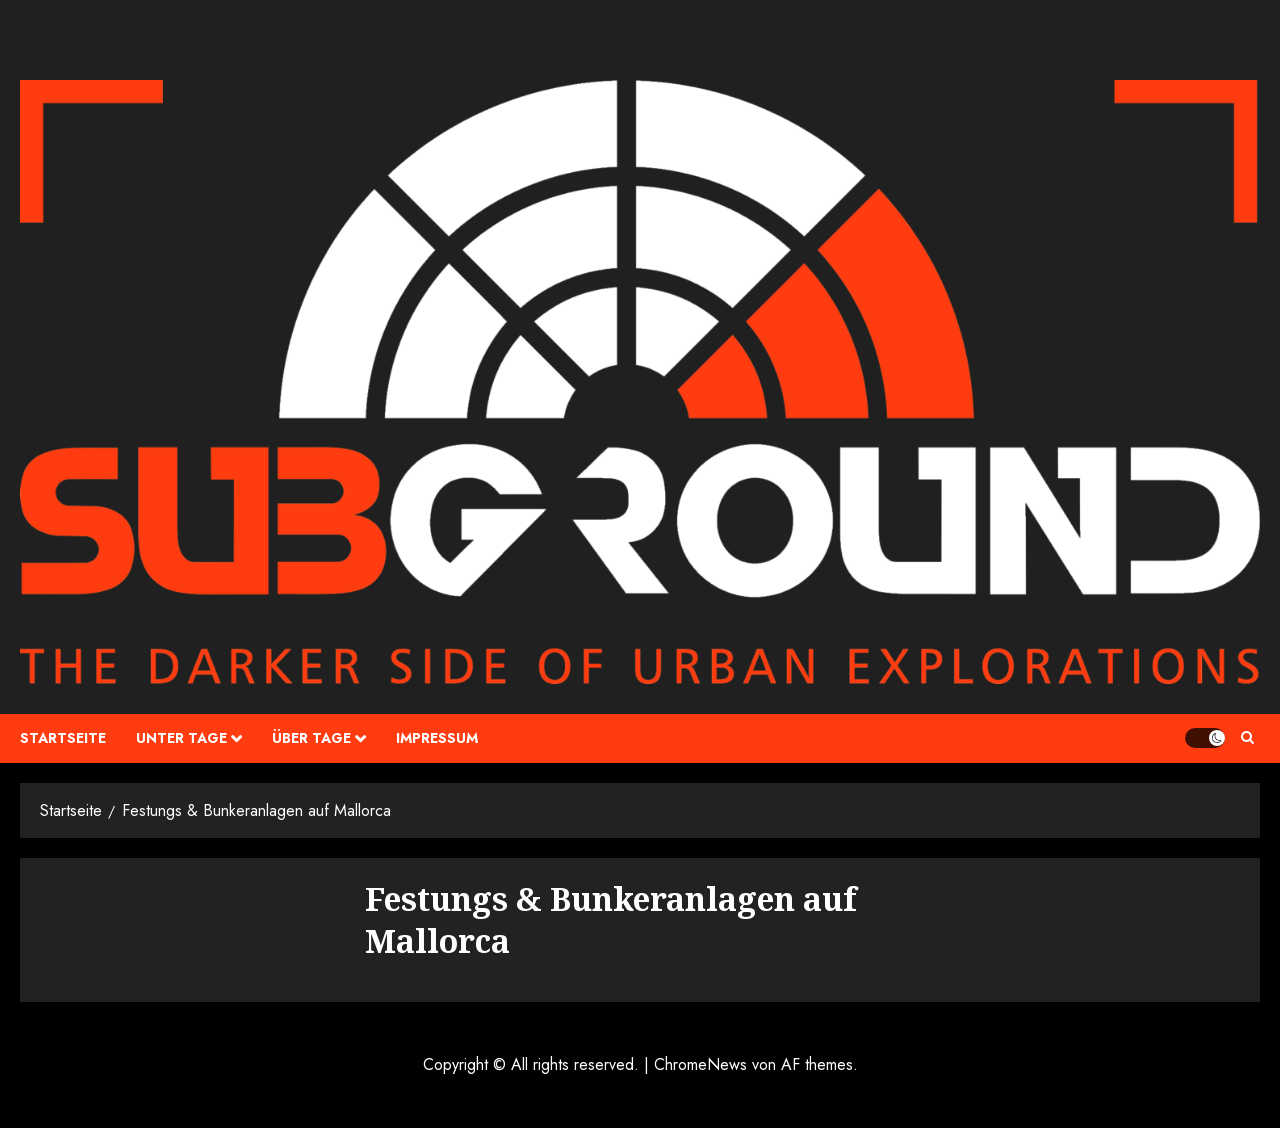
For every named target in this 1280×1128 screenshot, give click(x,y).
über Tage (311, 738)
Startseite (63, 738)
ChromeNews (700, 1064)
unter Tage (181, 738)
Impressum (437, 738)
